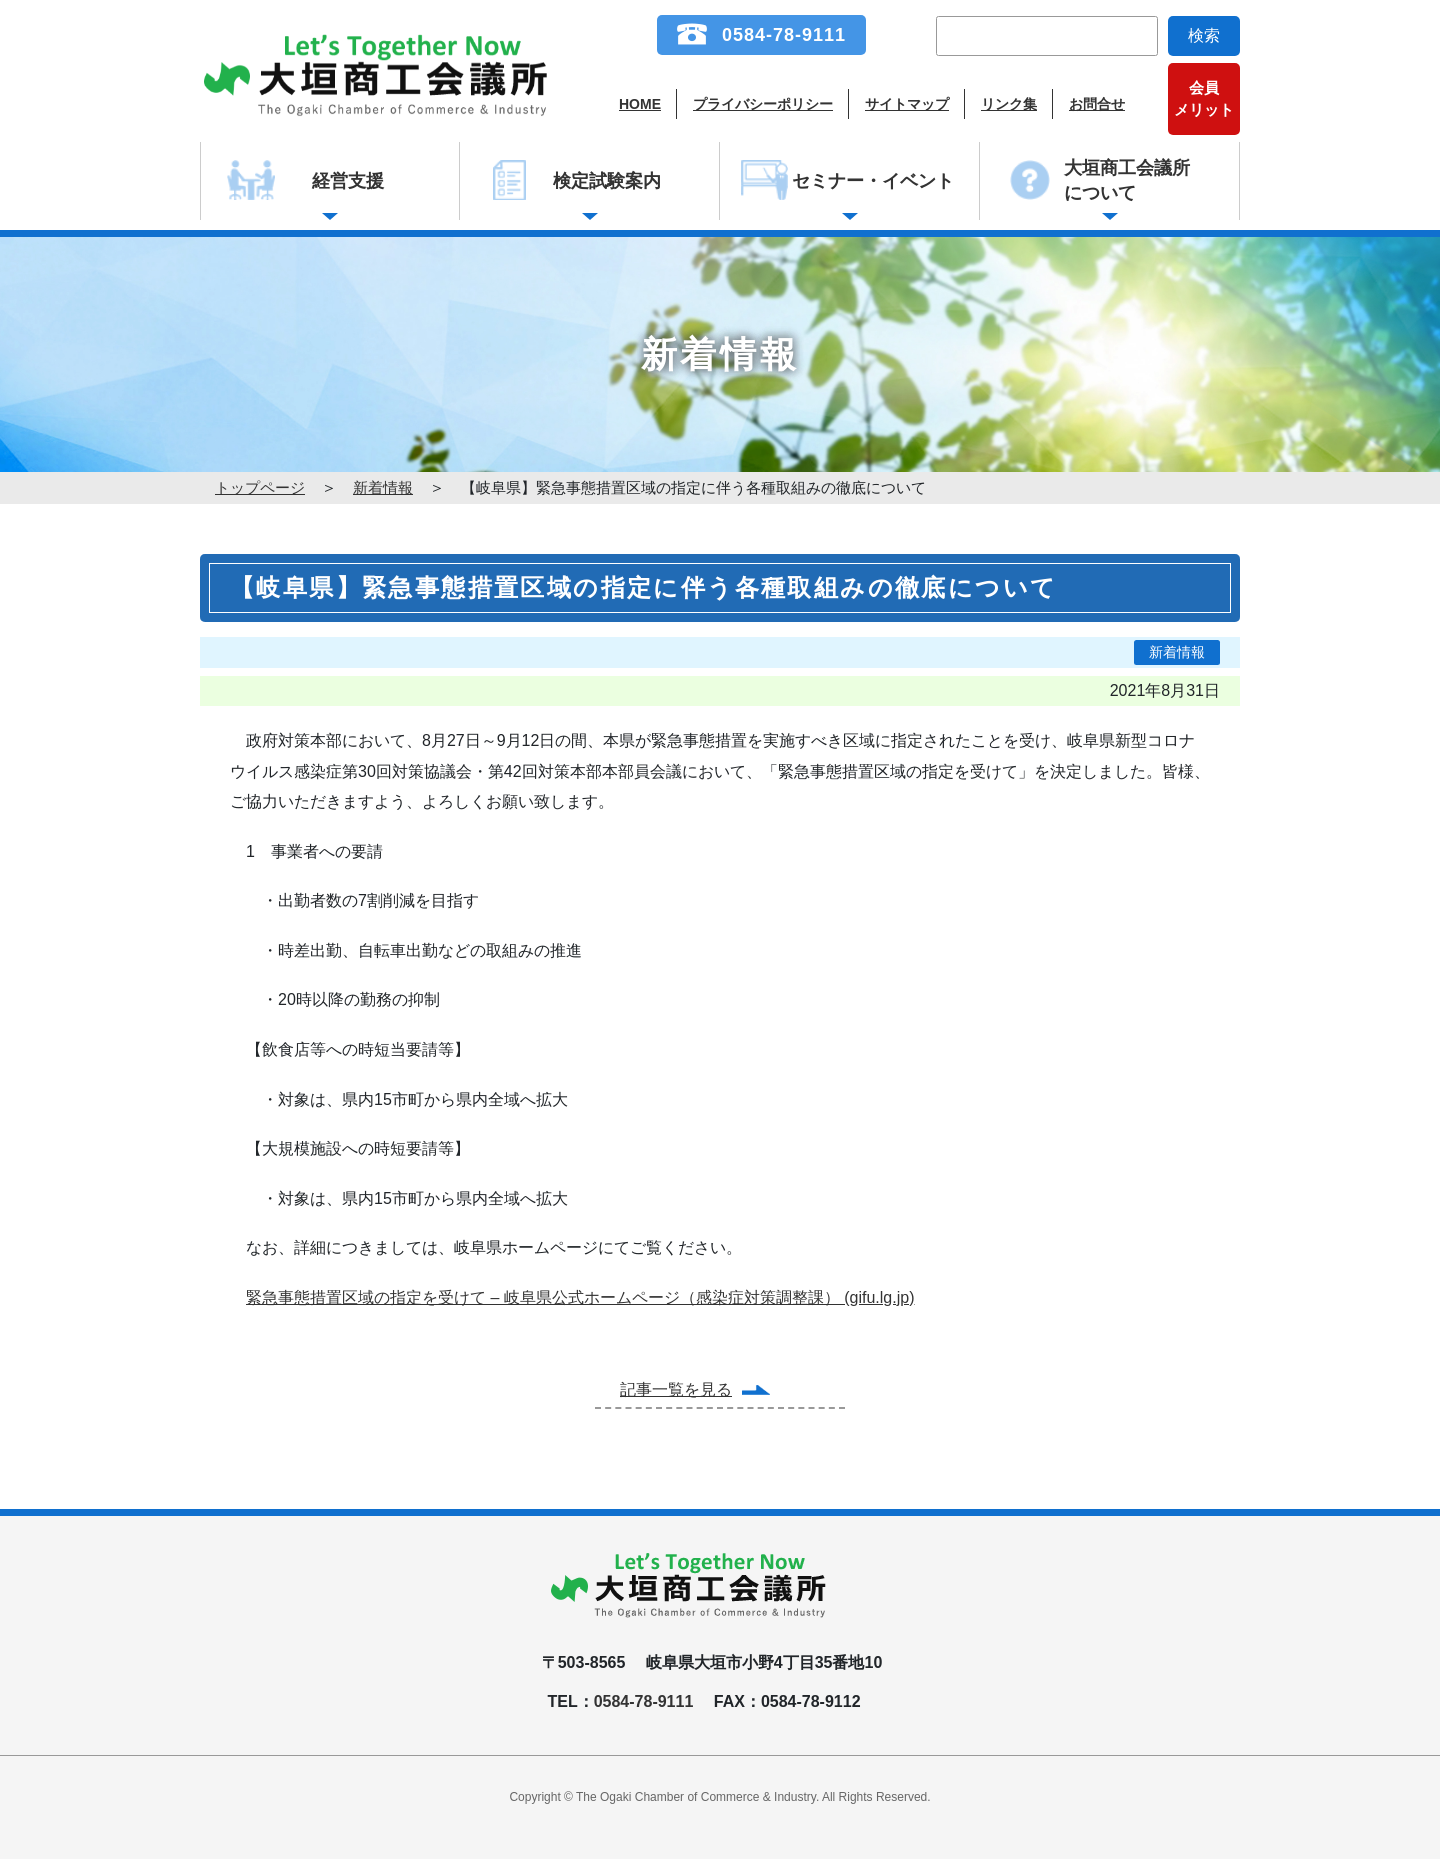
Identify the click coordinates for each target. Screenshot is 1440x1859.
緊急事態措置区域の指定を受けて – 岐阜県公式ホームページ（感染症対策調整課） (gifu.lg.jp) (580, 1297)
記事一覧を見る (676, 1389)
